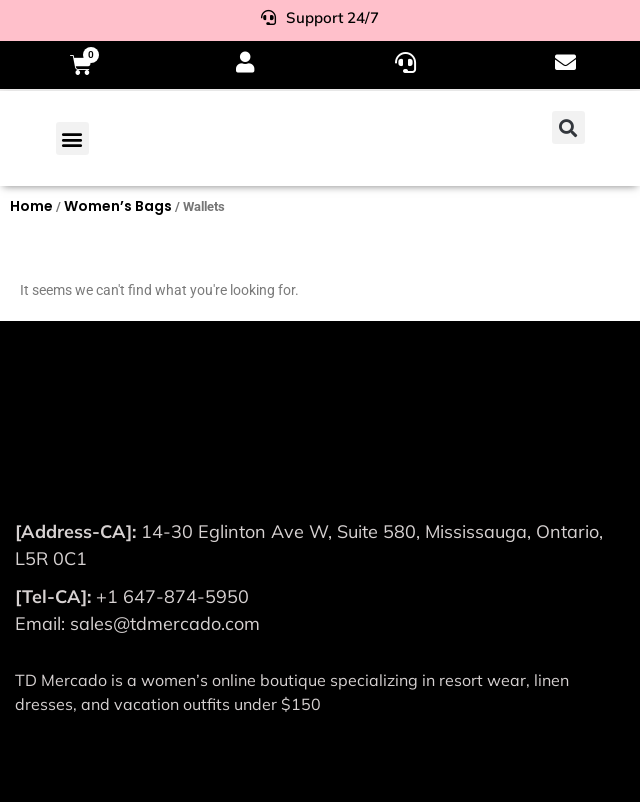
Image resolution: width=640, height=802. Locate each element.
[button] (72, 138)
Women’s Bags (118, 206)
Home (31, 206)
